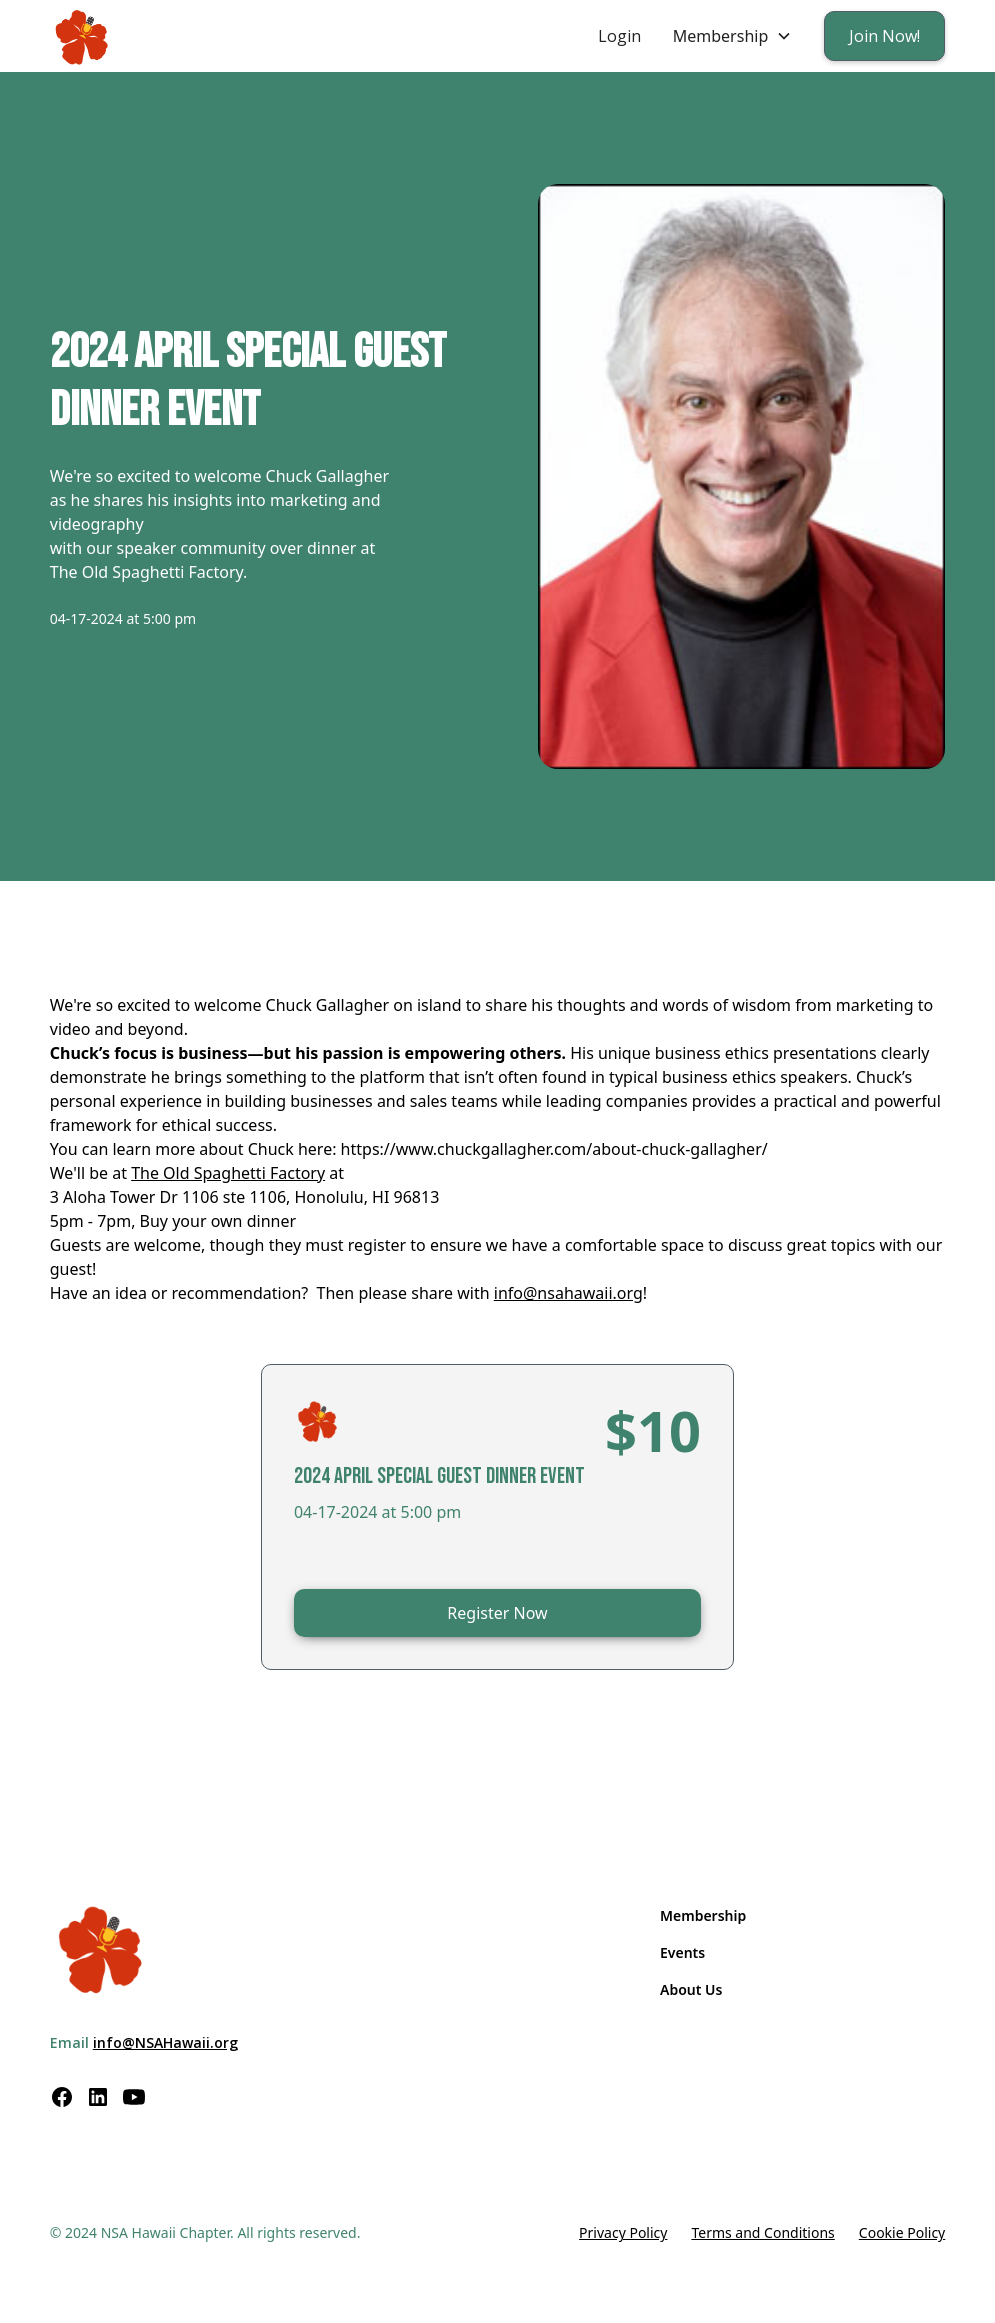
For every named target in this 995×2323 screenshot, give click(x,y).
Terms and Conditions (762, 2232)
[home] (82, 36)
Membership (703, 1915)
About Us (691, 1989)
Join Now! (884, 36)
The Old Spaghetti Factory (228, 1173)
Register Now (497, 1613)
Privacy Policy (623, 2232)
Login (619, 36)
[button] (733, 36)
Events (682, 1952)
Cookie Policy (902, 2232)
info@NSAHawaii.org (165, 2042)
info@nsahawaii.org (568, 1293)
